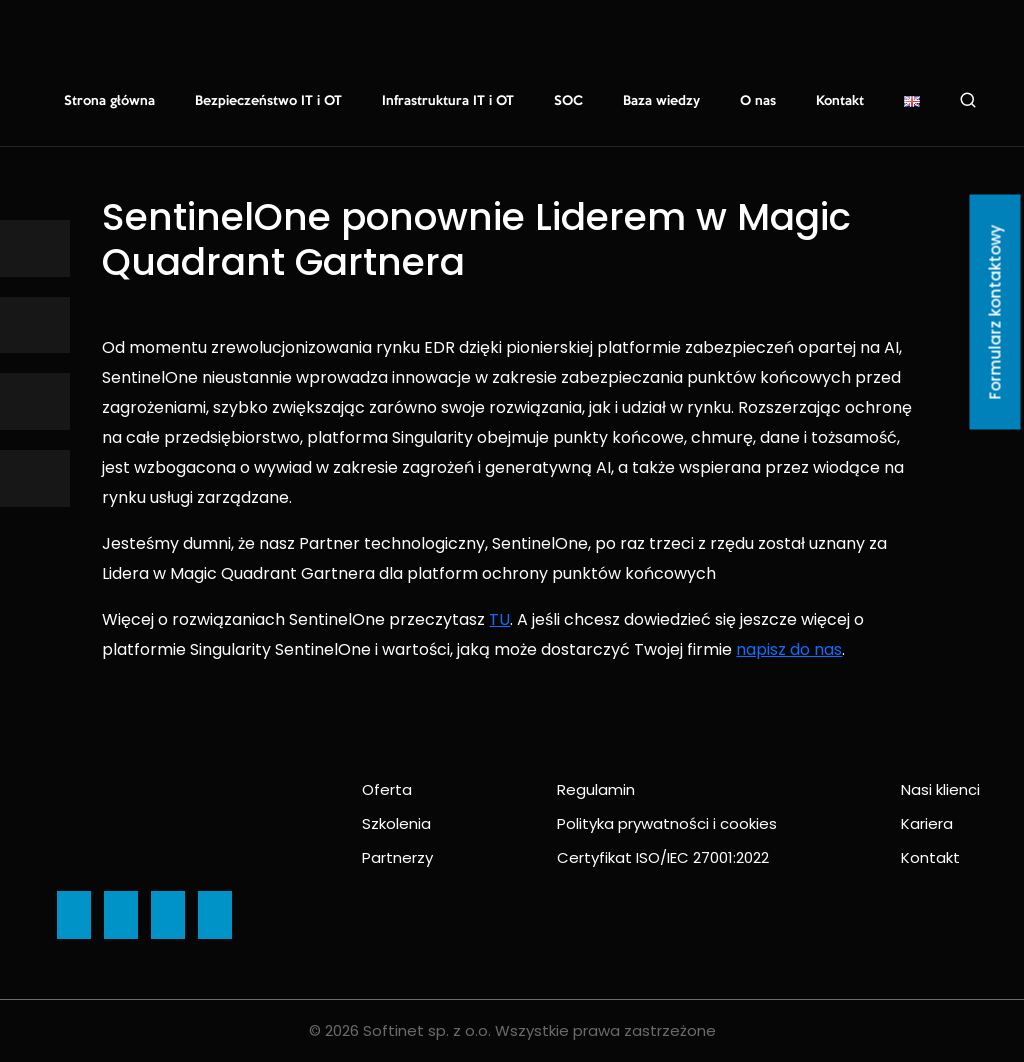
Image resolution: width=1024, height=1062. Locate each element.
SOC (568, 101)
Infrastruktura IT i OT (448, 101)
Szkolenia (396, 823)
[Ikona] (35, 248)
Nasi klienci (940, 789)
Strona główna (109, 101)
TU (499, 619)
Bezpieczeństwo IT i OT (268, 101)
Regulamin (596, 789)
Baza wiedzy (661, 101)
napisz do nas (789, 649)
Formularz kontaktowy (995, 312)
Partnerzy (397, 857)
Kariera (927, 823)
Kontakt (840, 101)
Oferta (387, 789)
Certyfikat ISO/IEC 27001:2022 (663, 857)
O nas (758, 101)
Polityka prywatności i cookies (667, 823)
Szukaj (968, 100)
